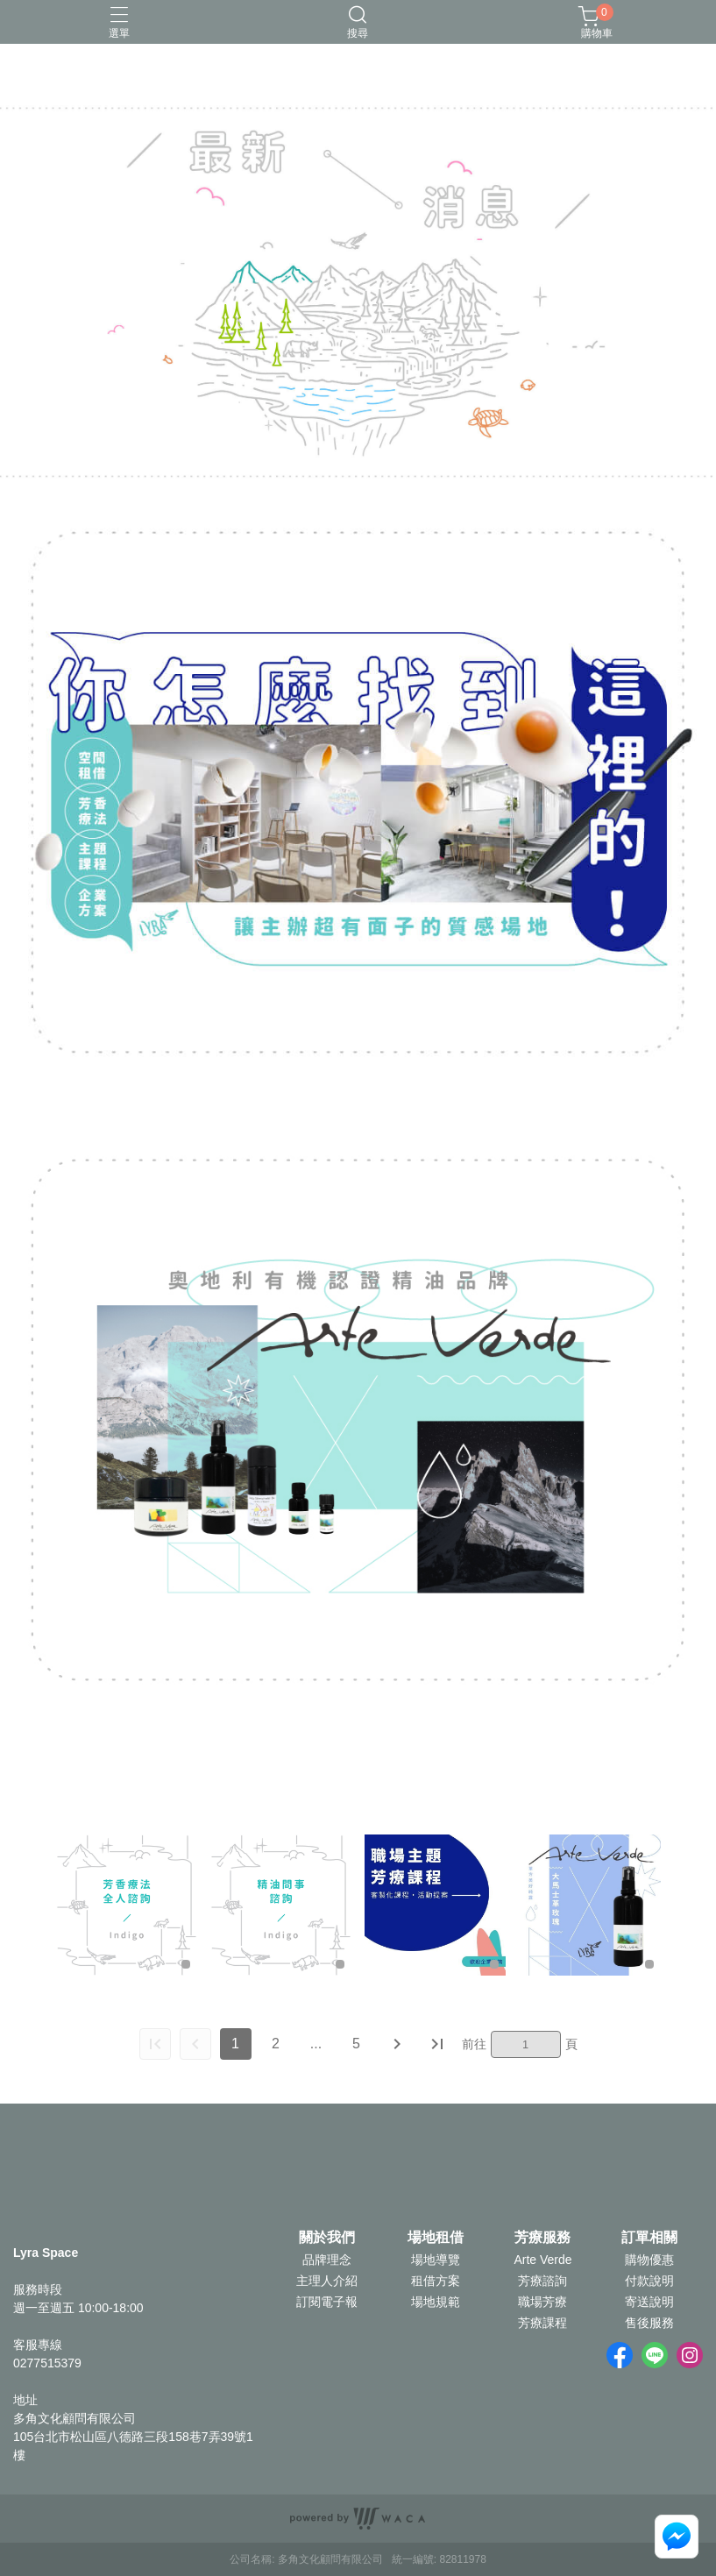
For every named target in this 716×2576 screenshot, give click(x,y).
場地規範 (435, 2302)
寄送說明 (649, 2302)
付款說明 (649, 2280)
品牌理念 (326, 2259)
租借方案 (435, 2280)
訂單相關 (649, 2238)
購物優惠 (649, 2259)
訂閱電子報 (327, 2302)
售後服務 (649, 2323)
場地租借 (436, 2238)
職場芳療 (542, 2302)
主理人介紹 (327, 2280)
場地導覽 (435, 2259)
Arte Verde (542, 2259)
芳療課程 (542, 2323)
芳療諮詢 (542, 2280)
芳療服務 (542, 2238)
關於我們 (327, 2238)
